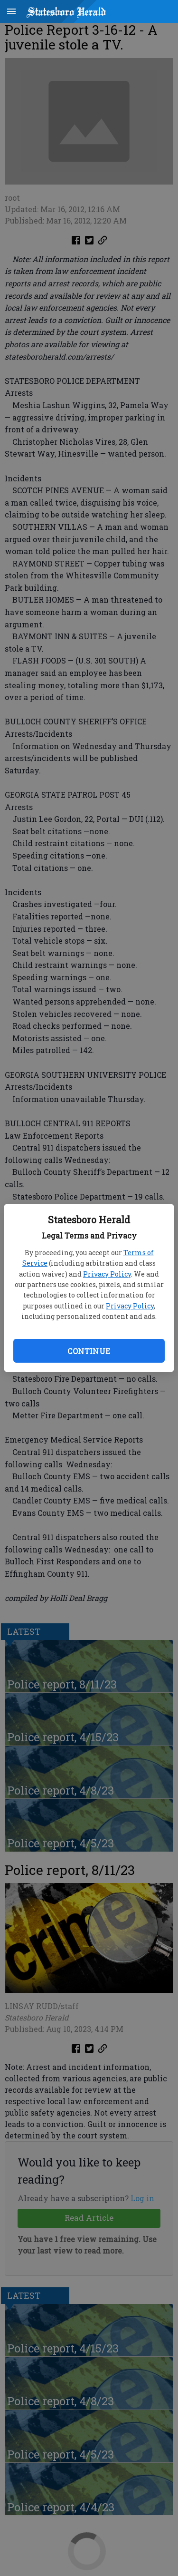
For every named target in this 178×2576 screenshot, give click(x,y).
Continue (88, 1351)
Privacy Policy (107, 1273)
